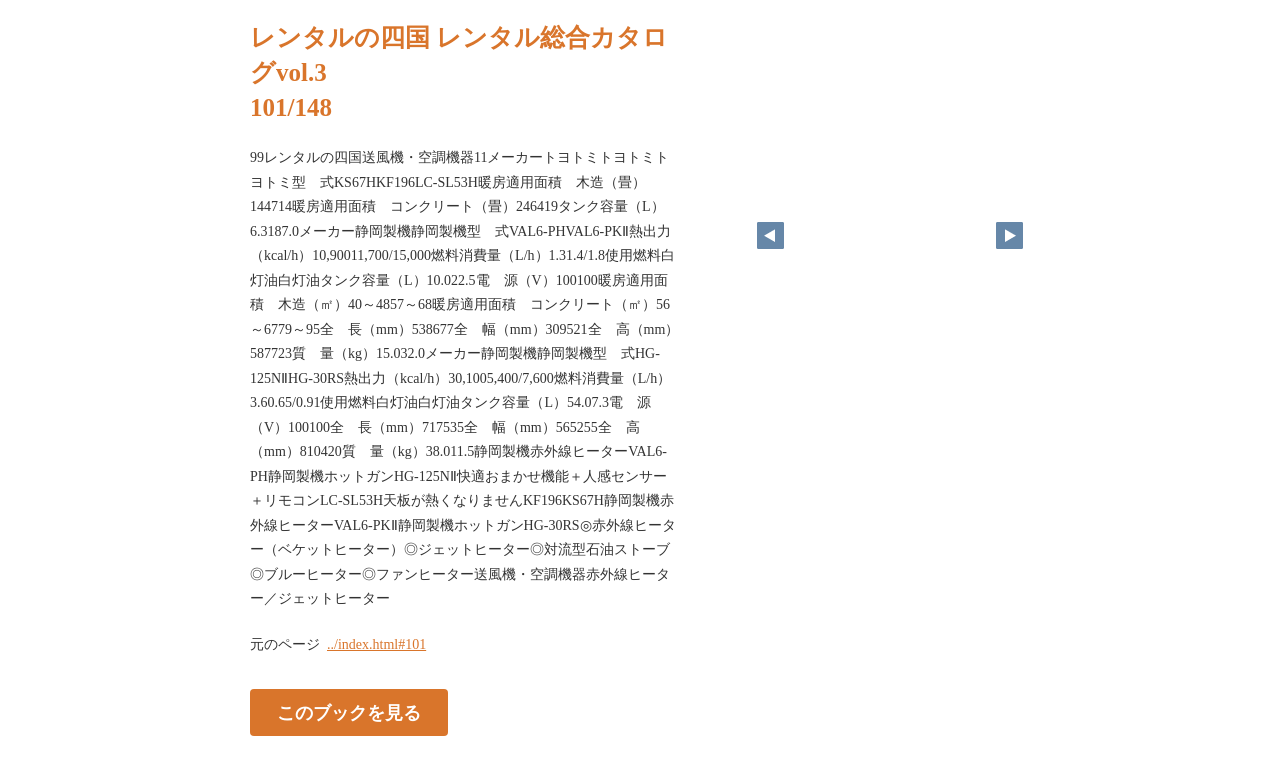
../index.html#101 (376, 644)
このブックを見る (349, 712)
